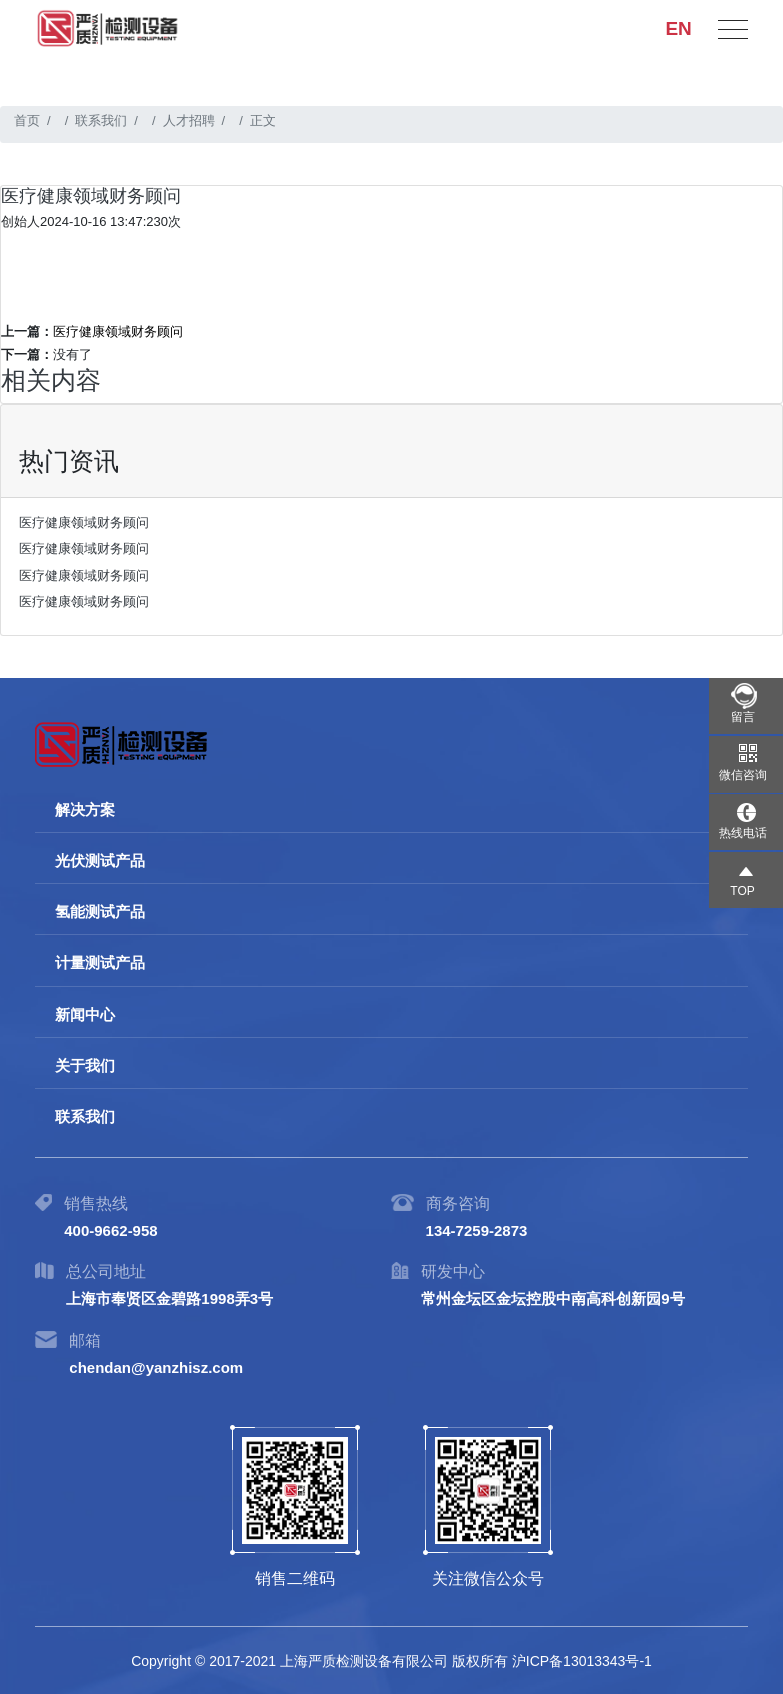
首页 (27, 120)
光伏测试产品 (100, 860)
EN (678, 24)
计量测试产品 (100, 962)
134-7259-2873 (477, 1230)
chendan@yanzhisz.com (156, 1367)
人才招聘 (189, 120)
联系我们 (101, 120)
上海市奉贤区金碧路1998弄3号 (169, 1298)
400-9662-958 (110, 1230)
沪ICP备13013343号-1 (582, 1661)
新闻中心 (85, 1014)
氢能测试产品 (100, 911)
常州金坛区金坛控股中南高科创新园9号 (552, 1298)
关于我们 (85, 1065)
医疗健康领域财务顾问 (118, 331)
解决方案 (85, 809)
